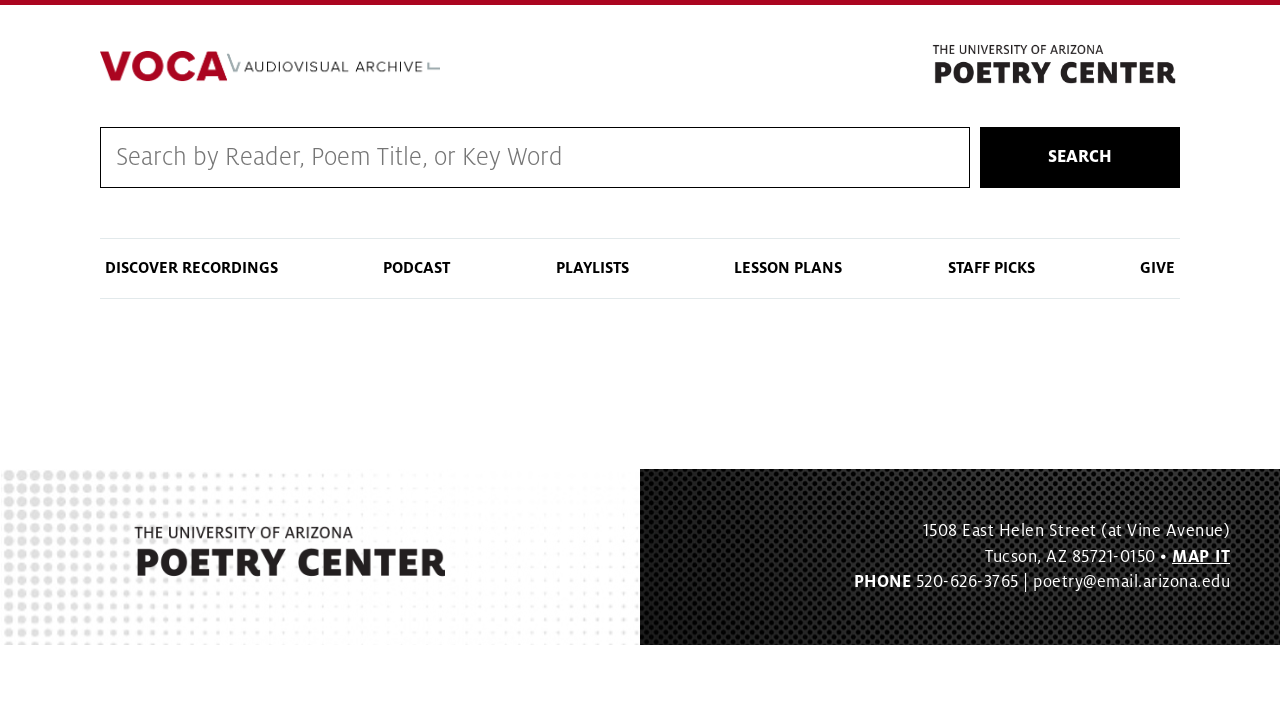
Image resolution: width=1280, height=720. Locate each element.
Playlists (592, 268)
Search (1080, 157)
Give (1157, 268)
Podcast (416, 268)
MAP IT (1201, 557)
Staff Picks (991, 268)
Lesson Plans (788, 268)
